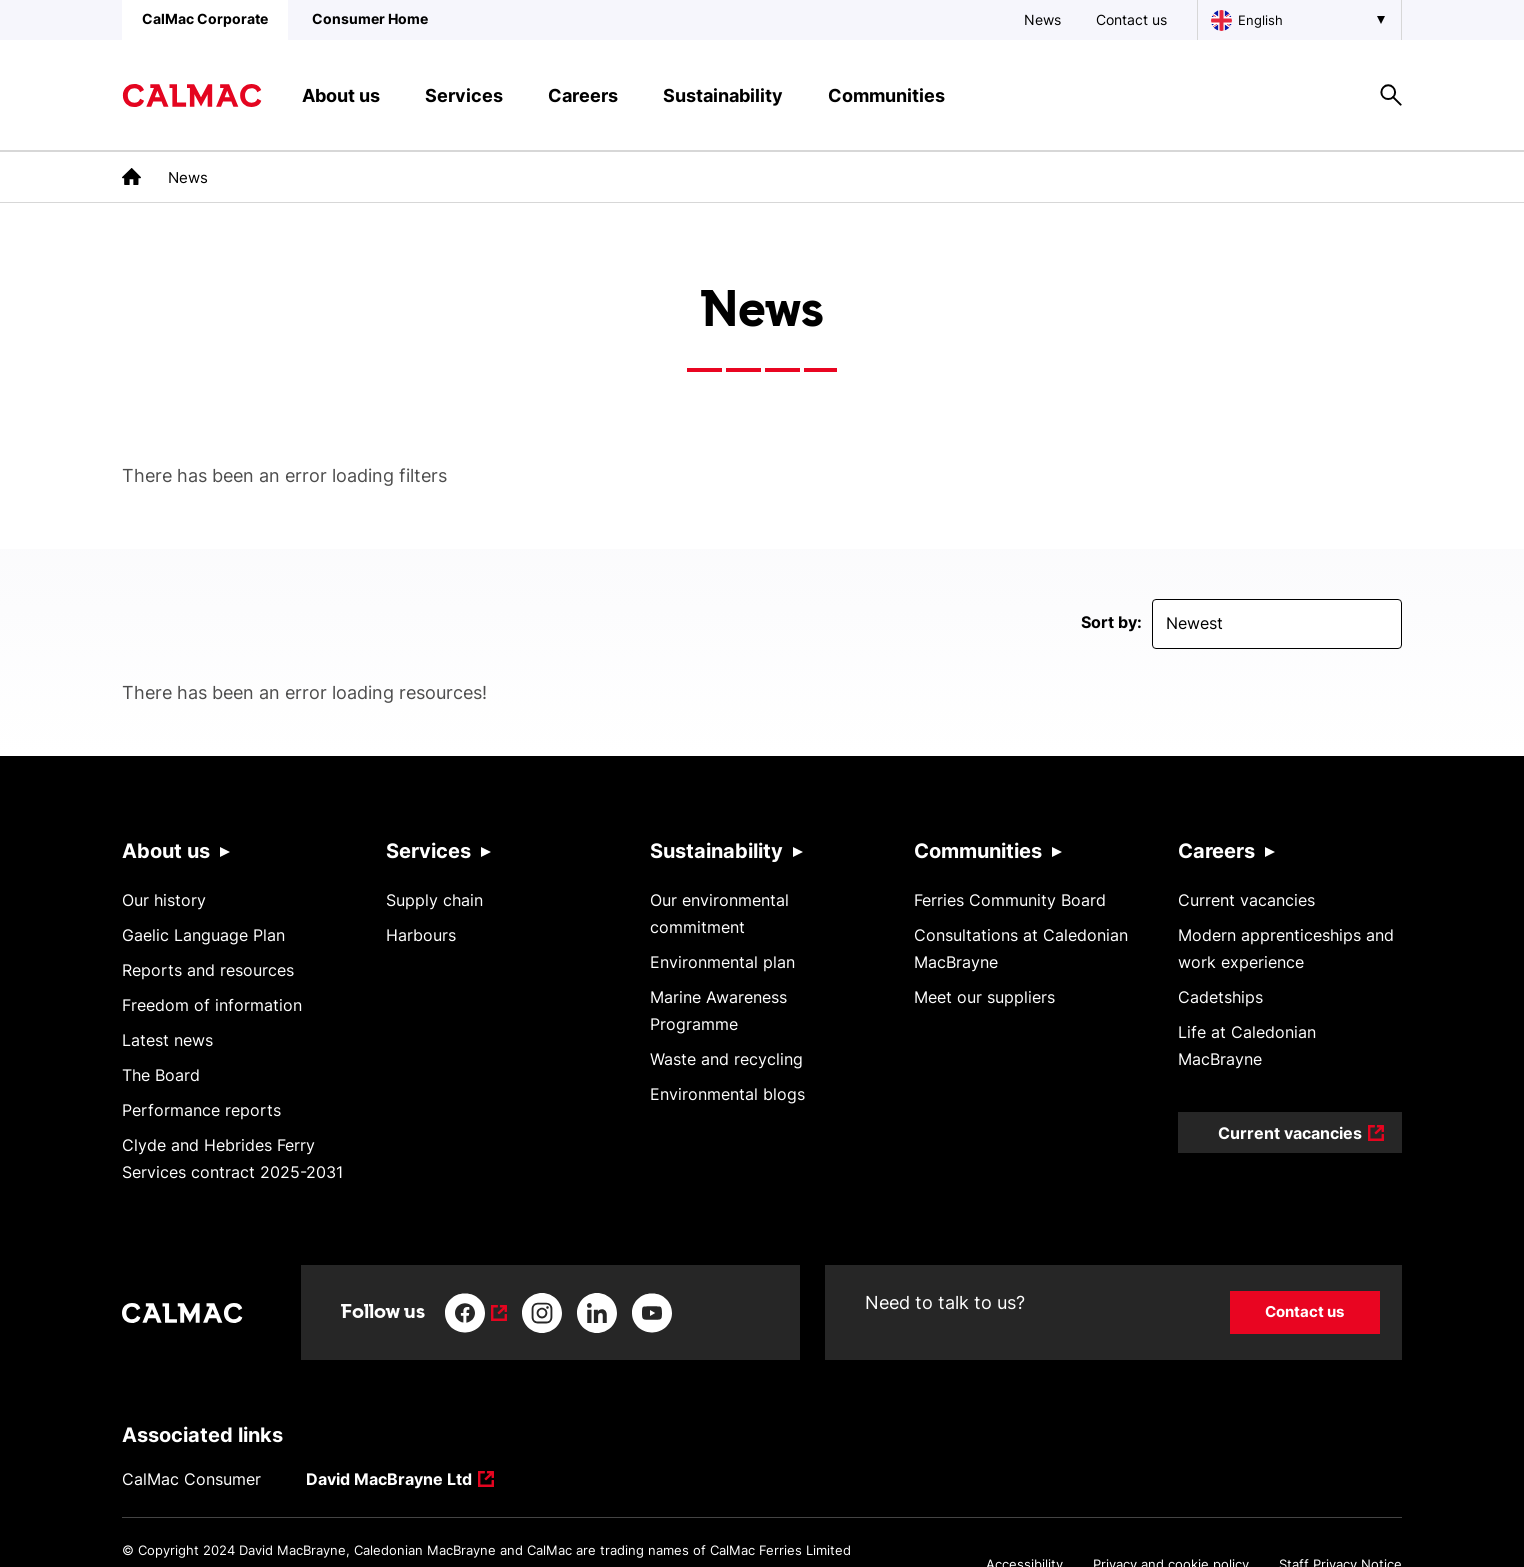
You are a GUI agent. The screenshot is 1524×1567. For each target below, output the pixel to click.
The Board (161, 1075)
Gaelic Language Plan (203, 935)
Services (428, 851)
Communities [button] (886, 95)
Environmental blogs (727, 1094)
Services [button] (464, 95)
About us (166, 851)
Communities (978, 851)
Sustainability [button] (723, 95)
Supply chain (434, 900)
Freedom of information (212, 1005)
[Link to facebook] (476, 1313)
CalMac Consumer (191, 1479)
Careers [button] (583, 95)
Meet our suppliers (984, 997)
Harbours (421, 935)
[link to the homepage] (131, 176)
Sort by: (1111, 622)
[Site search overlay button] (1391, 95)
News (1042, 19)
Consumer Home (370, 18)
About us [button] (341, 95)
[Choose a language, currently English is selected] (1299, 20)
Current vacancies (1246, 900)
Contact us (1131, 19)
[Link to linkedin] (597, 1313)
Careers (1216, 851)
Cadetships (1220, 997)
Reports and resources (208, 970)
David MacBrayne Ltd (389, 1480)
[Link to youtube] (652, 1313)
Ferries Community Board (1010, 900)
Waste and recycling (726, 1059)
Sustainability (716, 851)
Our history (164, 900)
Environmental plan (722, 962)
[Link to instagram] (542, 1313)
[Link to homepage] (192, 95)
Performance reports (201, 1110)
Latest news (167, 1040)
